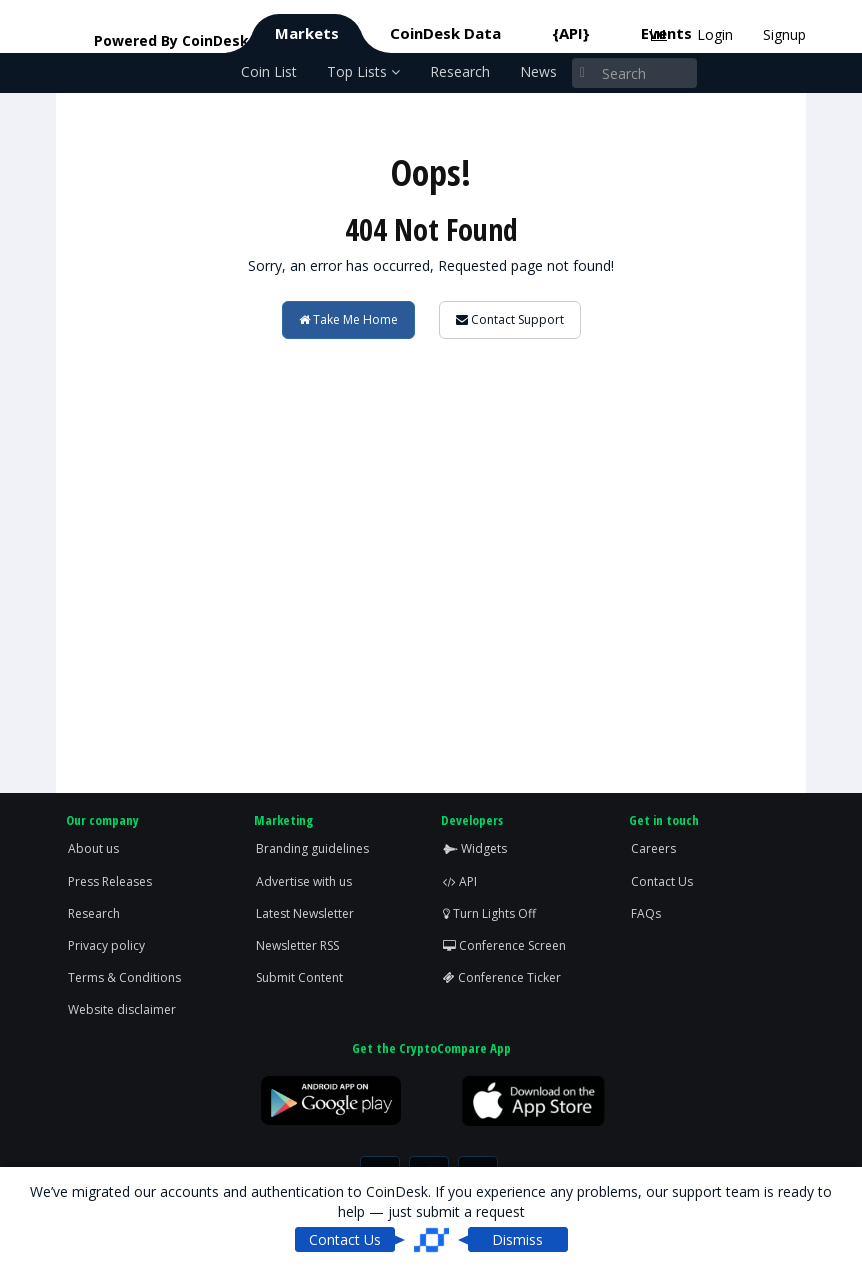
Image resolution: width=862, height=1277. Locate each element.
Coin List (269, 71)
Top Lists (363, 71)
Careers (653, 848)
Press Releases (110, 881)
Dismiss (517, 1239)
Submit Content (299, 977)
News (538, 71)
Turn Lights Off (489, 913)
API (460, 881)
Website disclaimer (122, 1009)
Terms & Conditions (124, 977)
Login (715, 34)
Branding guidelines (312, 848)
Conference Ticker (502, 977)
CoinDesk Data (445, 33)
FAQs (646, 913)
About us (93, 848)
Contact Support (510, 319)
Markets (307, 33)
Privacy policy (106, 945)
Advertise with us (304, 881)
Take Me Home (348, 319)
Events (666, 33)
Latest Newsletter (305, 913)
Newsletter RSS (297, 945)
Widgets (475, 848)
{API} (571, 33)
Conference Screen (504, 945)
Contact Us (662, 881)
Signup (784, 34)
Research (460, 71)
